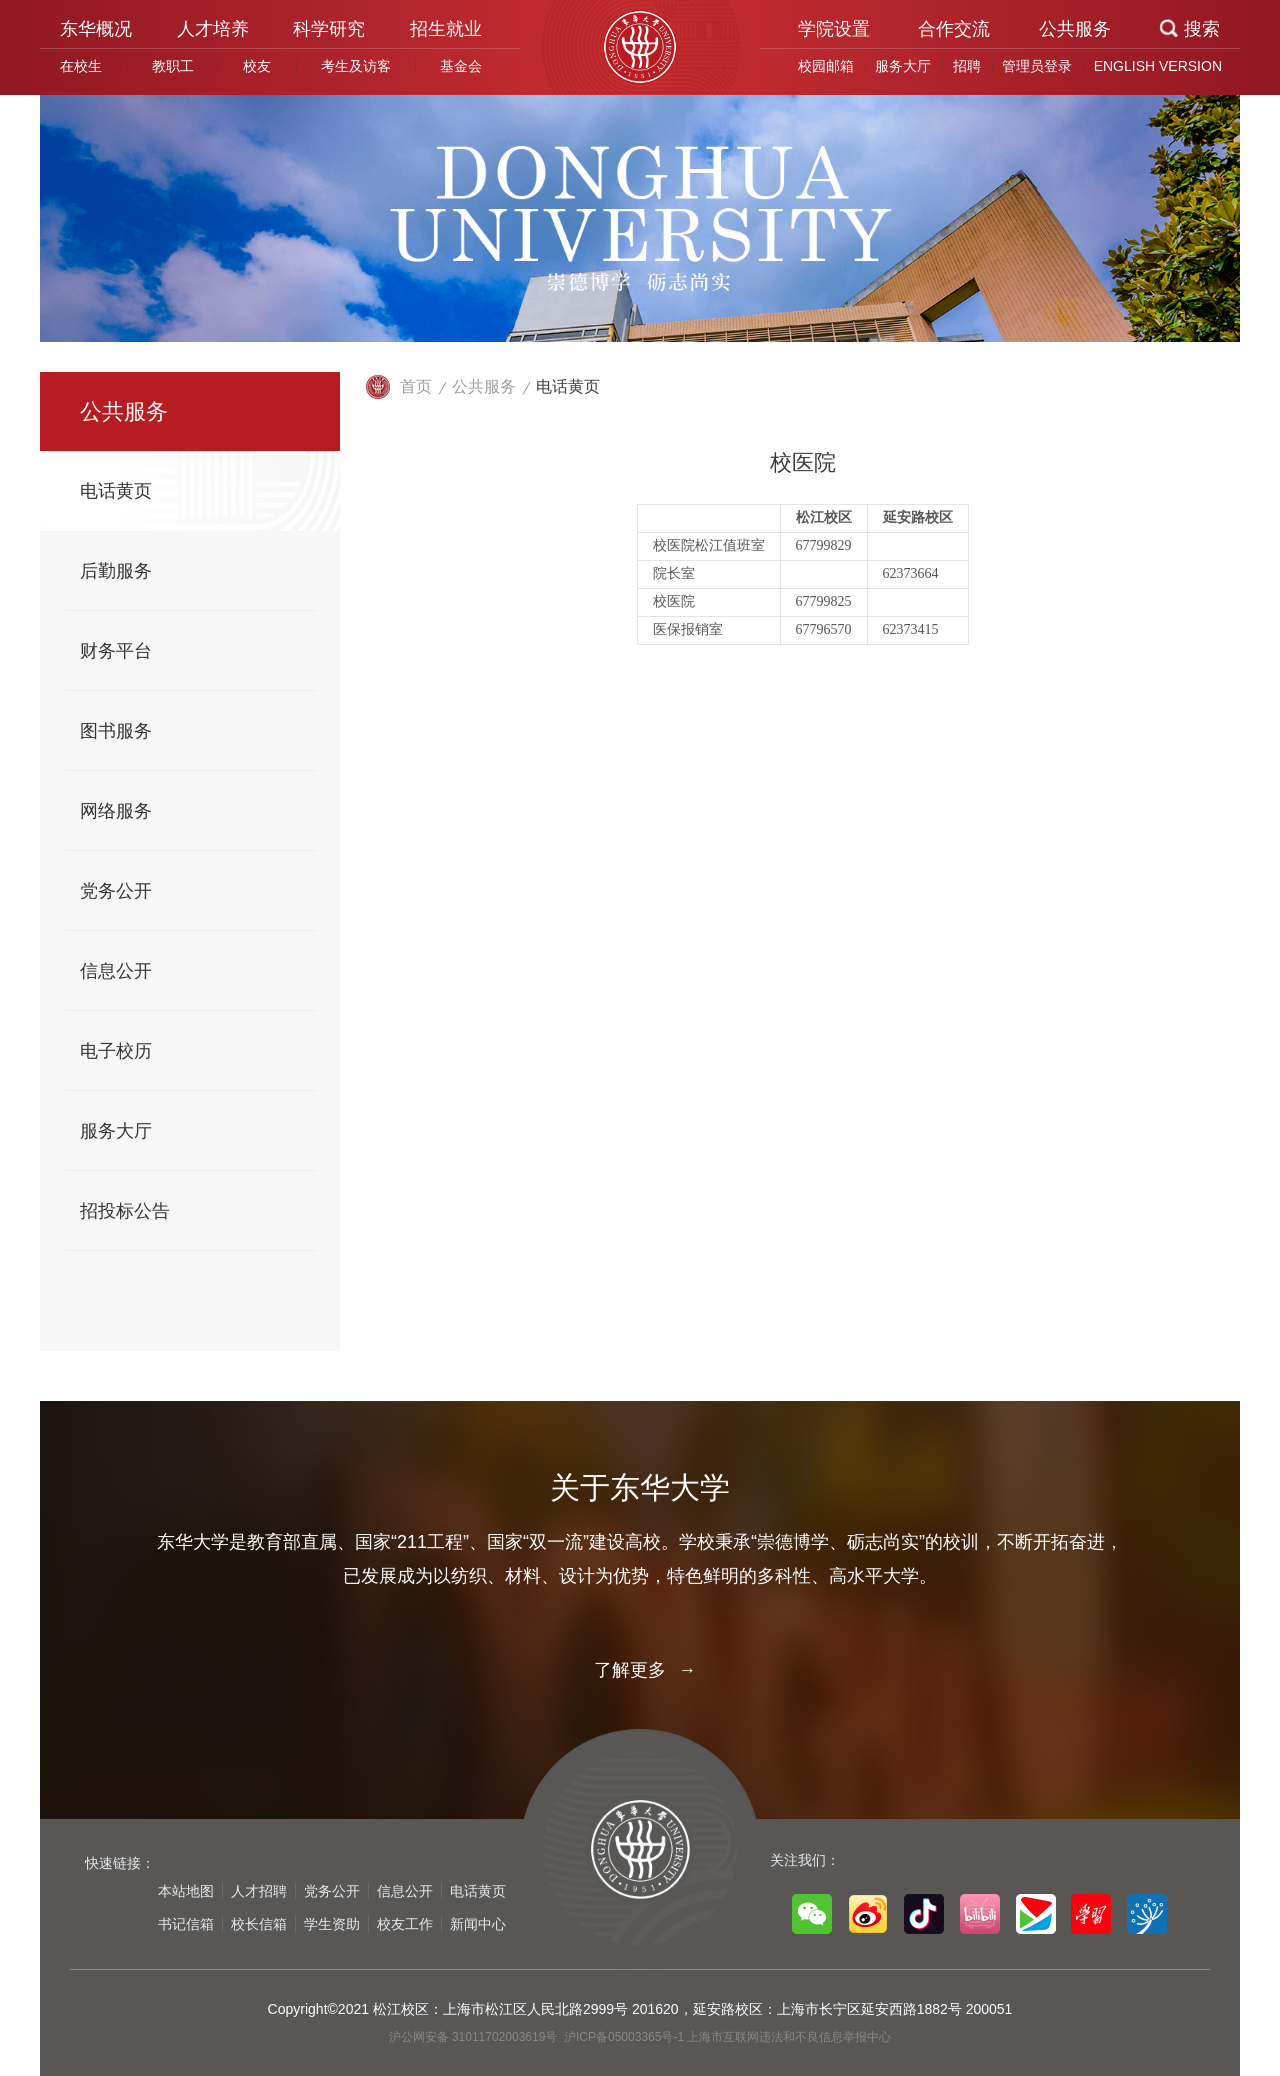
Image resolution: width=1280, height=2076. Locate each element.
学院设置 (834, 29)
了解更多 (640, 1670)
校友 (257, 66)
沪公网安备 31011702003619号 (475, 2037)
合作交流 (954, 29)
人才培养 (213, 29)
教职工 (173, 66)
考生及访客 (356, 66)
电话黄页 (568, 386)
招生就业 (446, 29)
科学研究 (329, 29)
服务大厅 (903, 66)
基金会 (461, 66)
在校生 (81, 66)
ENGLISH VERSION (1158, 66)
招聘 (967, 66)
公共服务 (1075, 29)
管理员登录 (1037, 66)
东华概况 (96, 29)
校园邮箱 (826, 66)
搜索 (1202, 29)
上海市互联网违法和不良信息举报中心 (789, 2037)
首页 (416, 386)
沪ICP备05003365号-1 (625, 2037)
